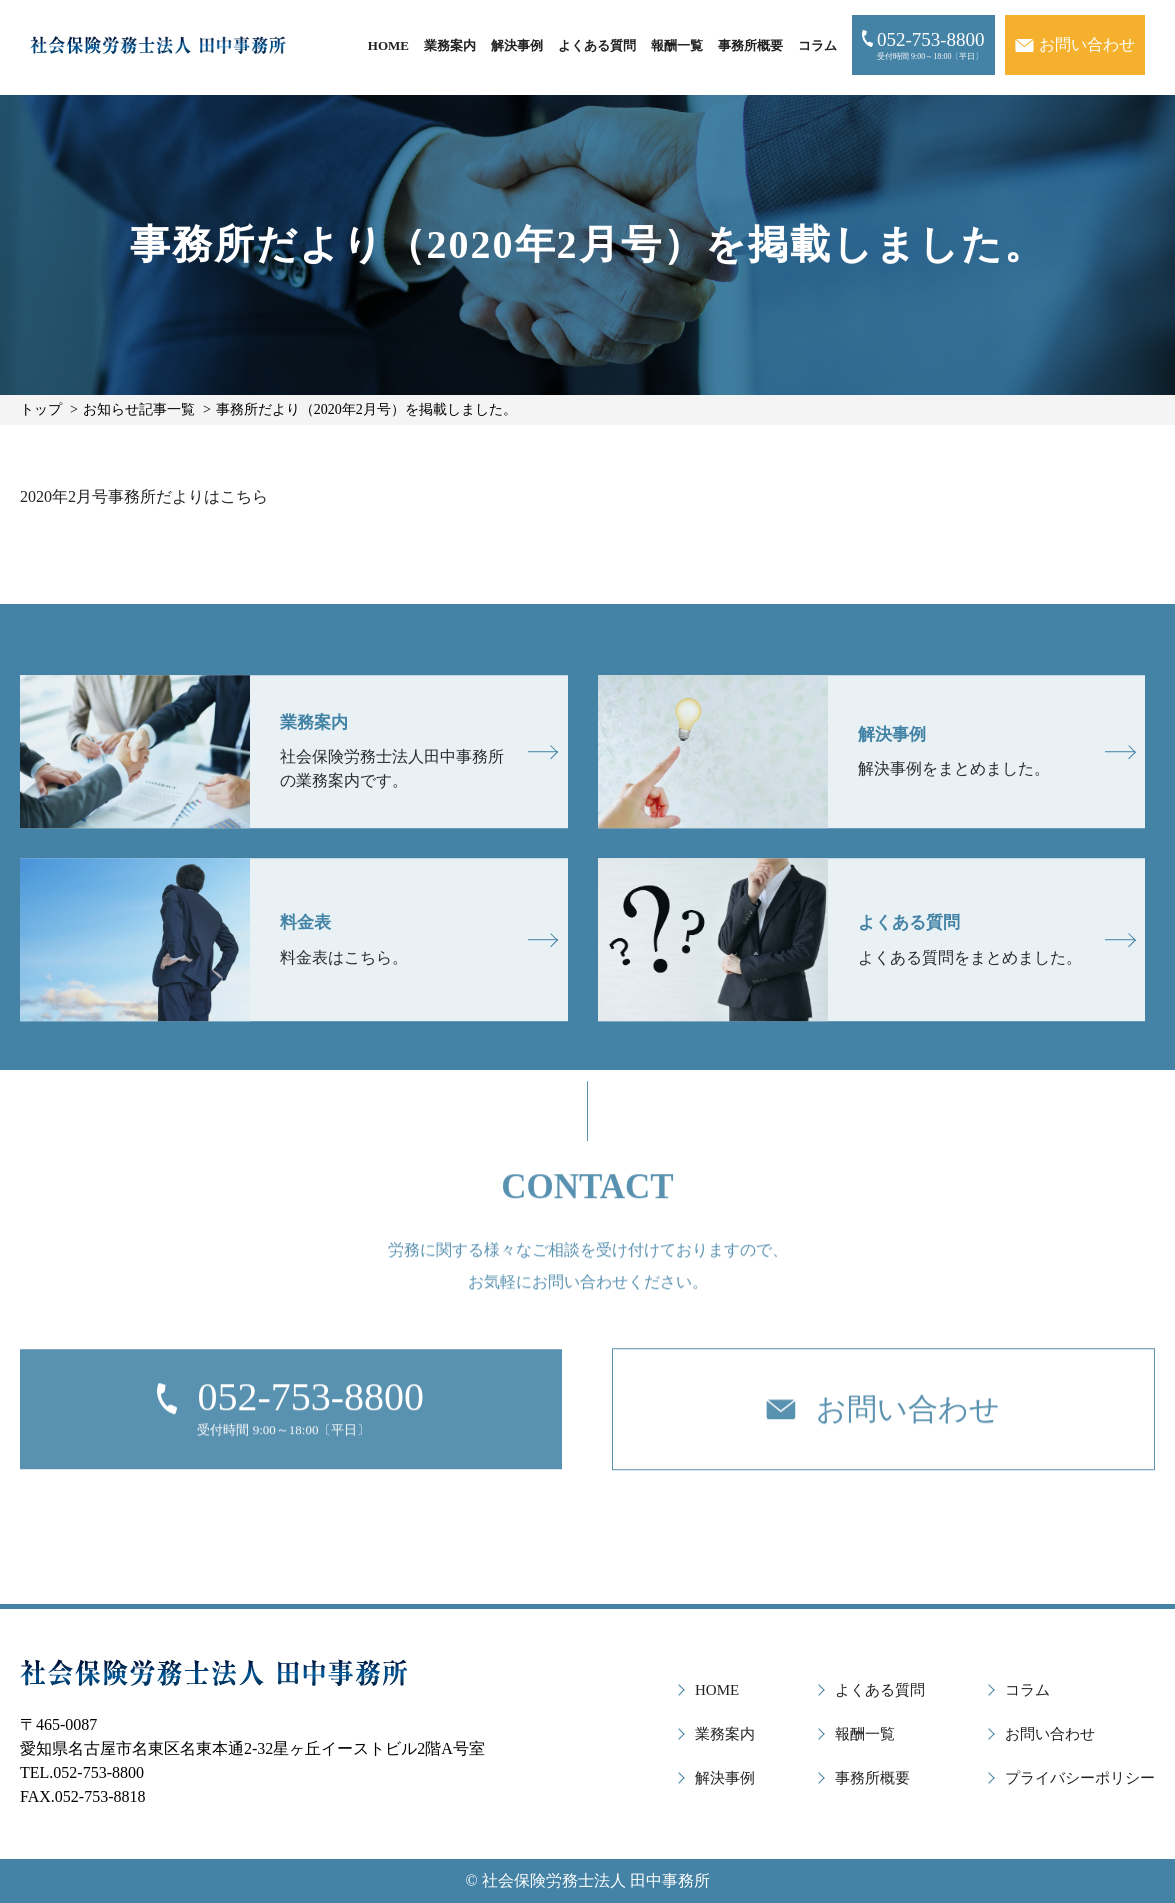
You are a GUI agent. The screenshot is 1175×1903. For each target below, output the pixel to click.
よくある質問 (597, 45)
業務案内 (450, 45)
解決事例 (517, 45)
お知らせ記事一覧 (139, 409)
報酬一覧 (677, 45)
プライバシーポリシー (1080, 1778)
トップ (41, 409)
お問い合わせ (1050, 1734)
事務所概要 (750, 45)
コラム (817, 45)
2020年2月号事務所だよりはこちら (144, 496)
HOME (388, 45)
